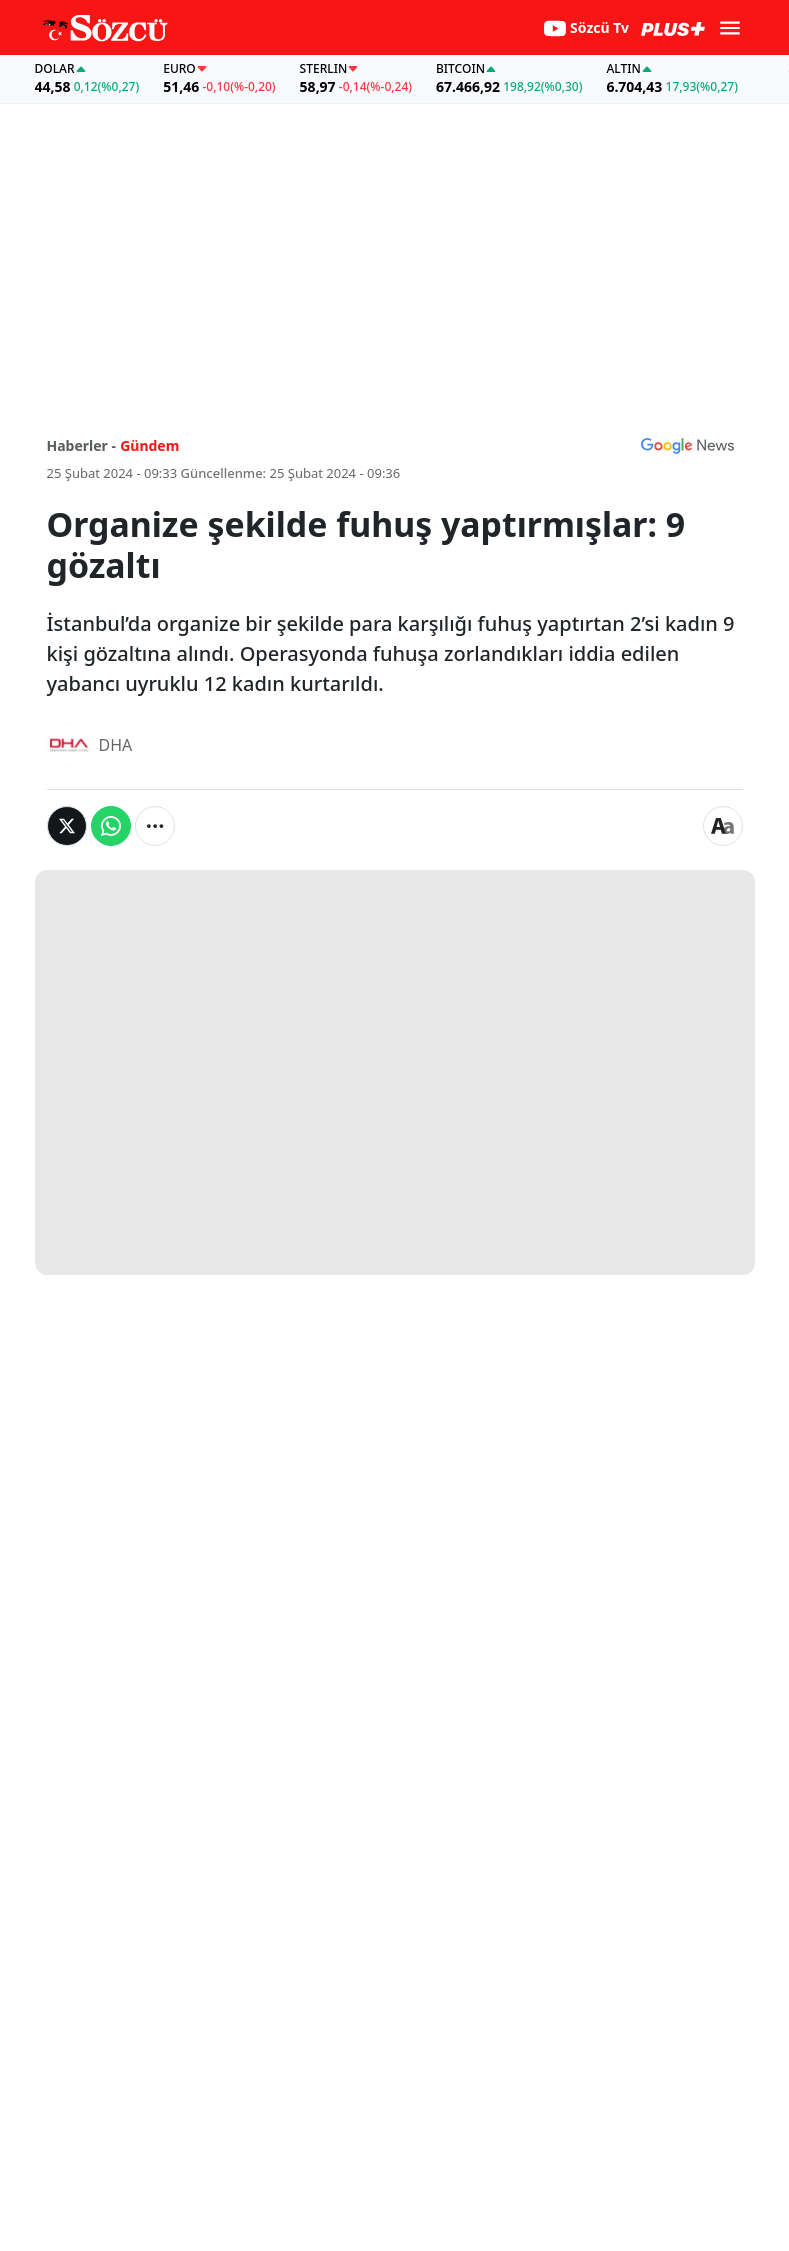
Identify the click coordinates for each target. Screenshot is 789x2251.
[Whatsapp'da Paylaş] (111, 826)
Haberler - (81, 445)
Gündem (149, 445)
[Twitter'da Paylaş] (67, 826)
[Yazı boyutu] (723, 826)
